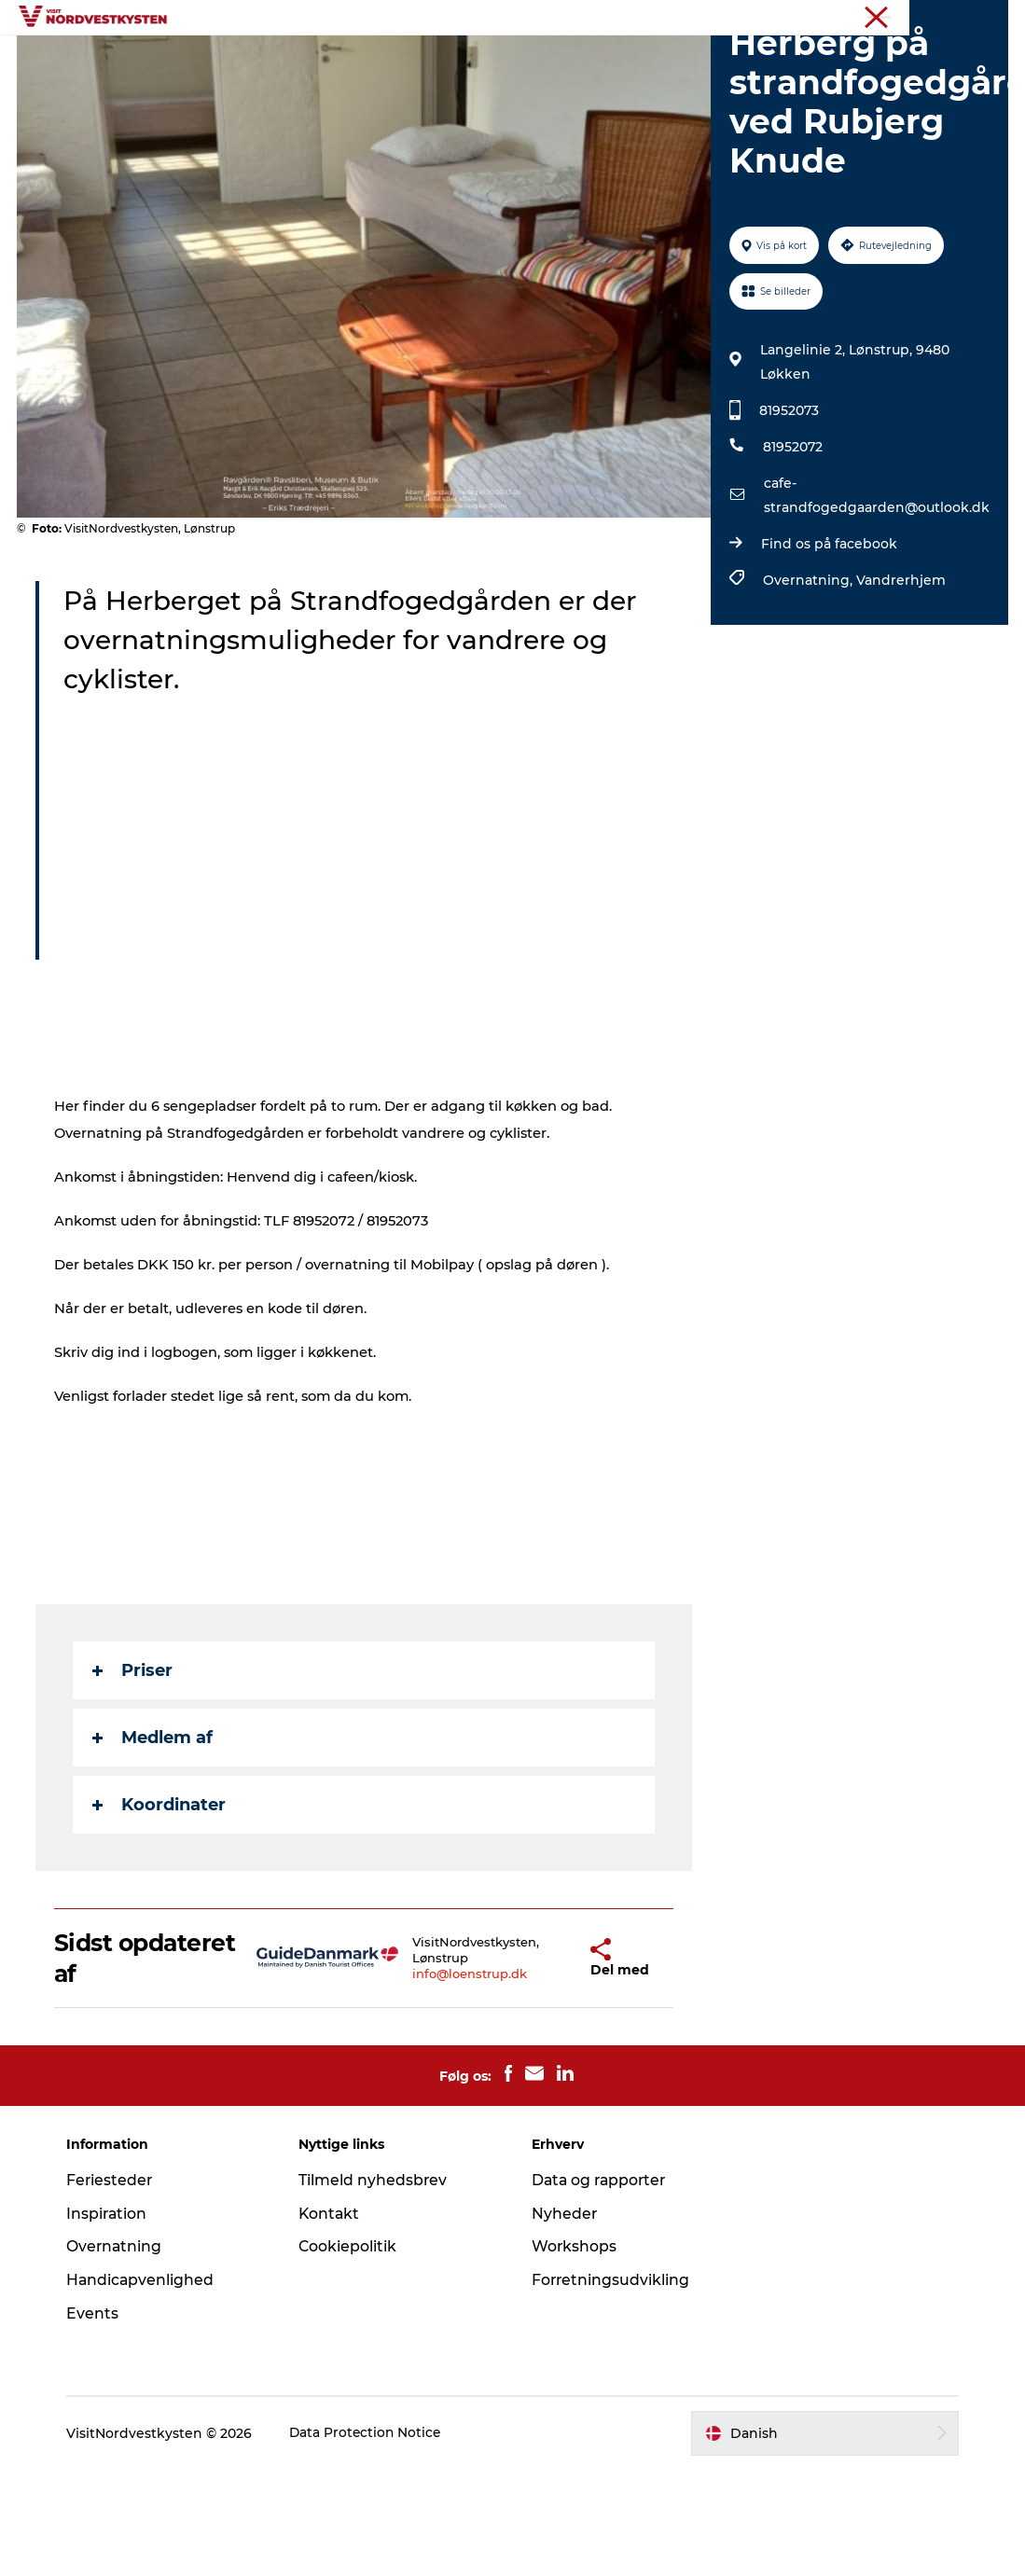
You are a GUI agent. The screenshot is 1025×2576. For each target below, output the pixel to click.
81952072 (792, 553)
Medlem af (154, 1844)
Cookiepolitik (351, 2352)
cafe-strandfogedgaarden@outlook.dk (876, 601)
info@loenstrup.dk (438, 2079)
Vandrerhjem (900, 686)
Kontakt (333, 2319)
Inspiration (384, 60)
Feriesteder (278, 60)
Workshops (574, 2352)
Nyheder (565, 2319)
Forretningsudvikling (611, 2386)
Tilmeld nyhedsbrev (376, 2285)
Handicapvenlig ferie (522, 60)
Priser (134, 1776)
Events (647, 60)
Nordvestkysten (901, 17)
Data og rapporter (601, 2285)
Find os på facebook (828, 650)
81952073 (788, 516)
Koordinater (161, 1911)
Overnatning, (808, 686)
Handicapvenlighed (147, 2386)
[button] (540, 2064)
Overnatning (743, 60)
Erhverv (984, 17)
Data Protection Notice (373, 2538)
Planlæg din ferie (513, 80)
